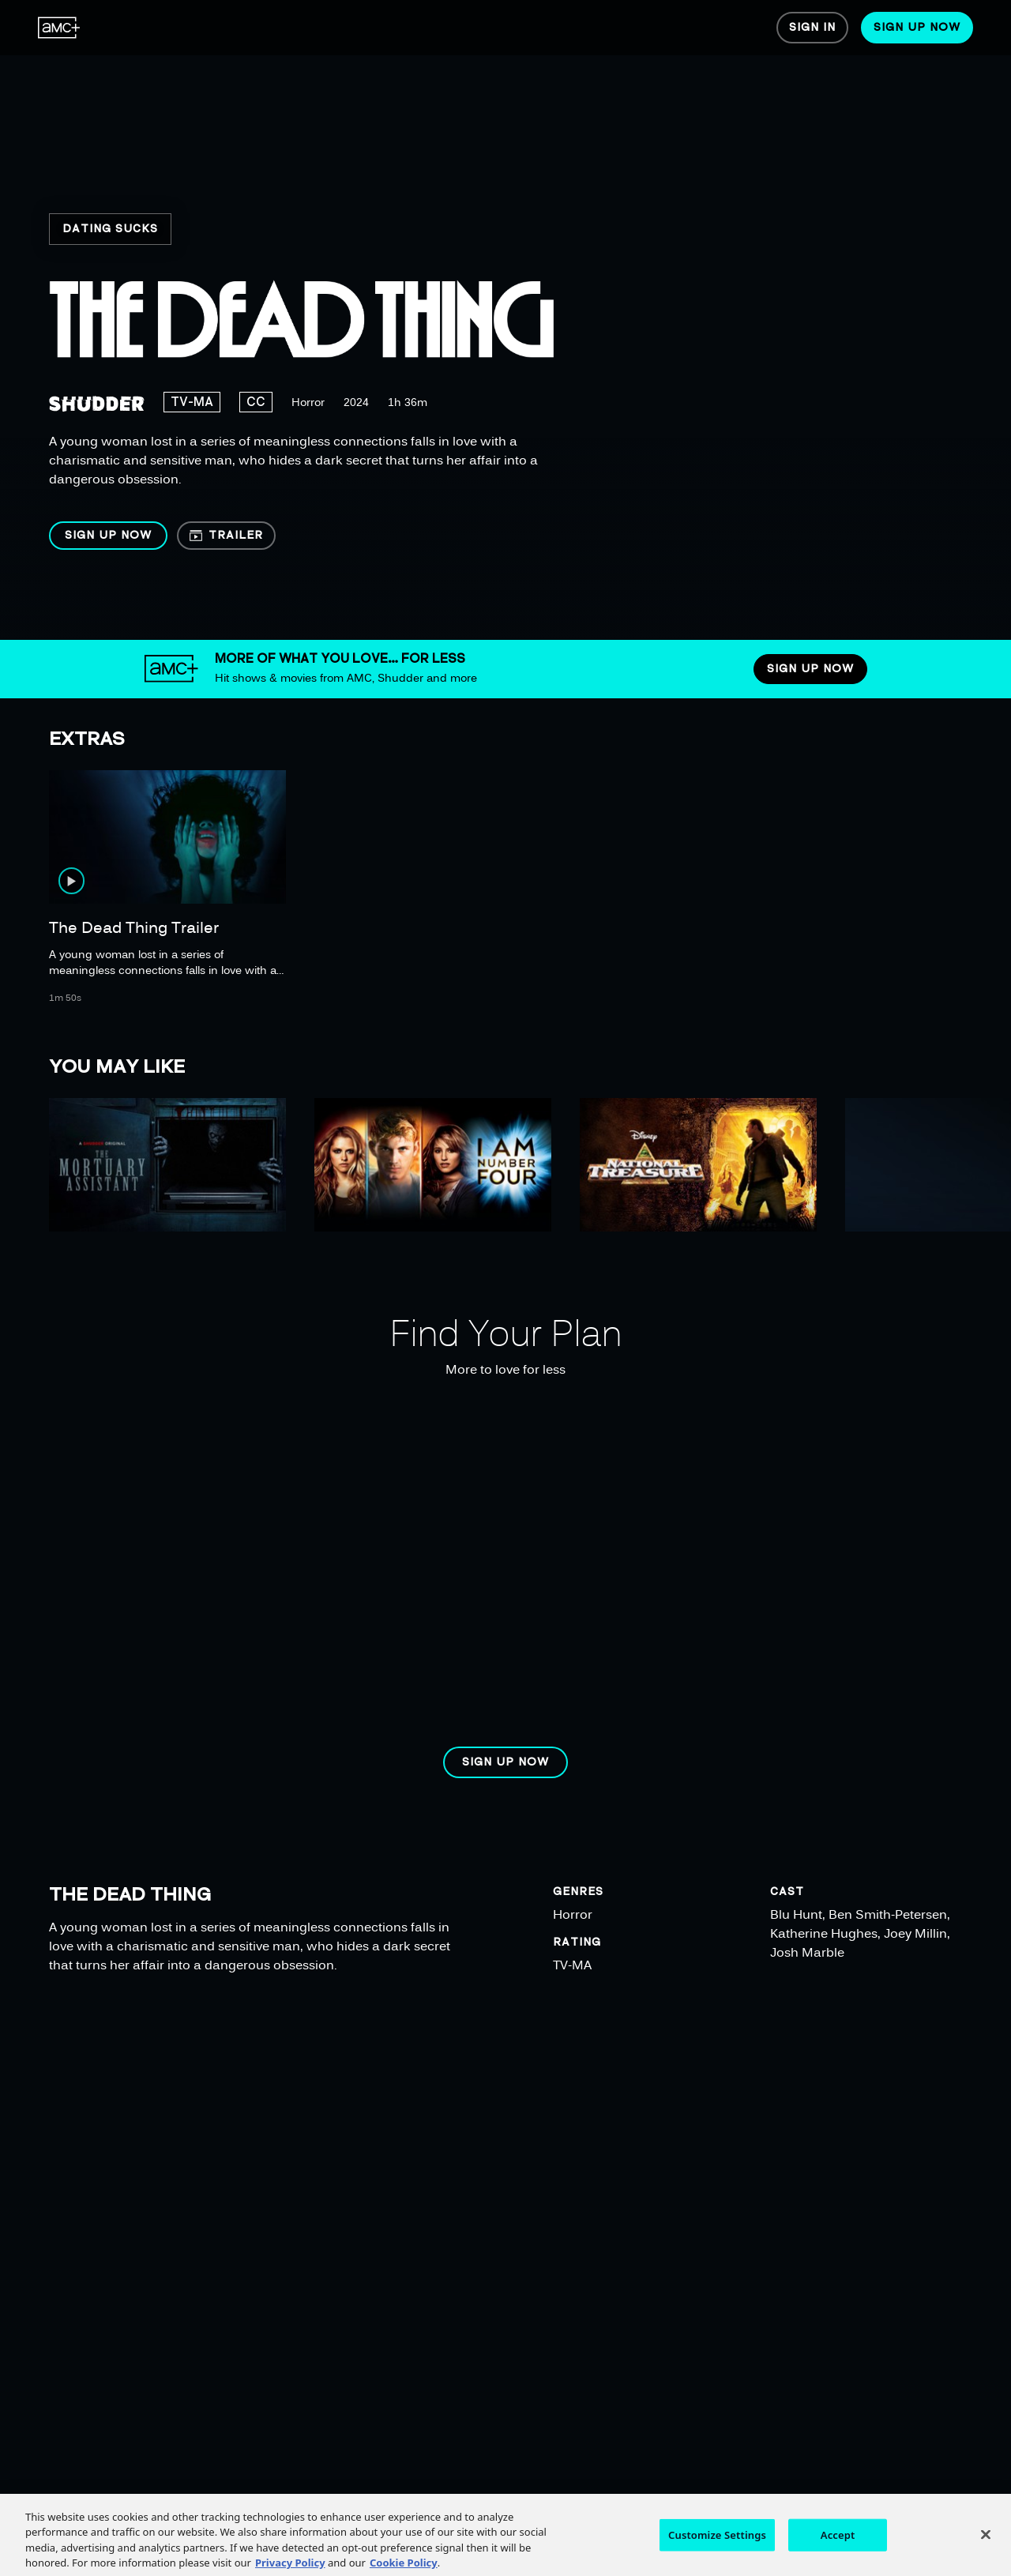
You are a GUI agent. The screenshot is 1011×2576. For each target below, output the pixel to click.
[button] (108, 535)
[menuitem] (59, 28)
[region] (511, 320)
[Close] (985, 2552)
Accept (838, 2552)
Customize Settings (717, 2552)
